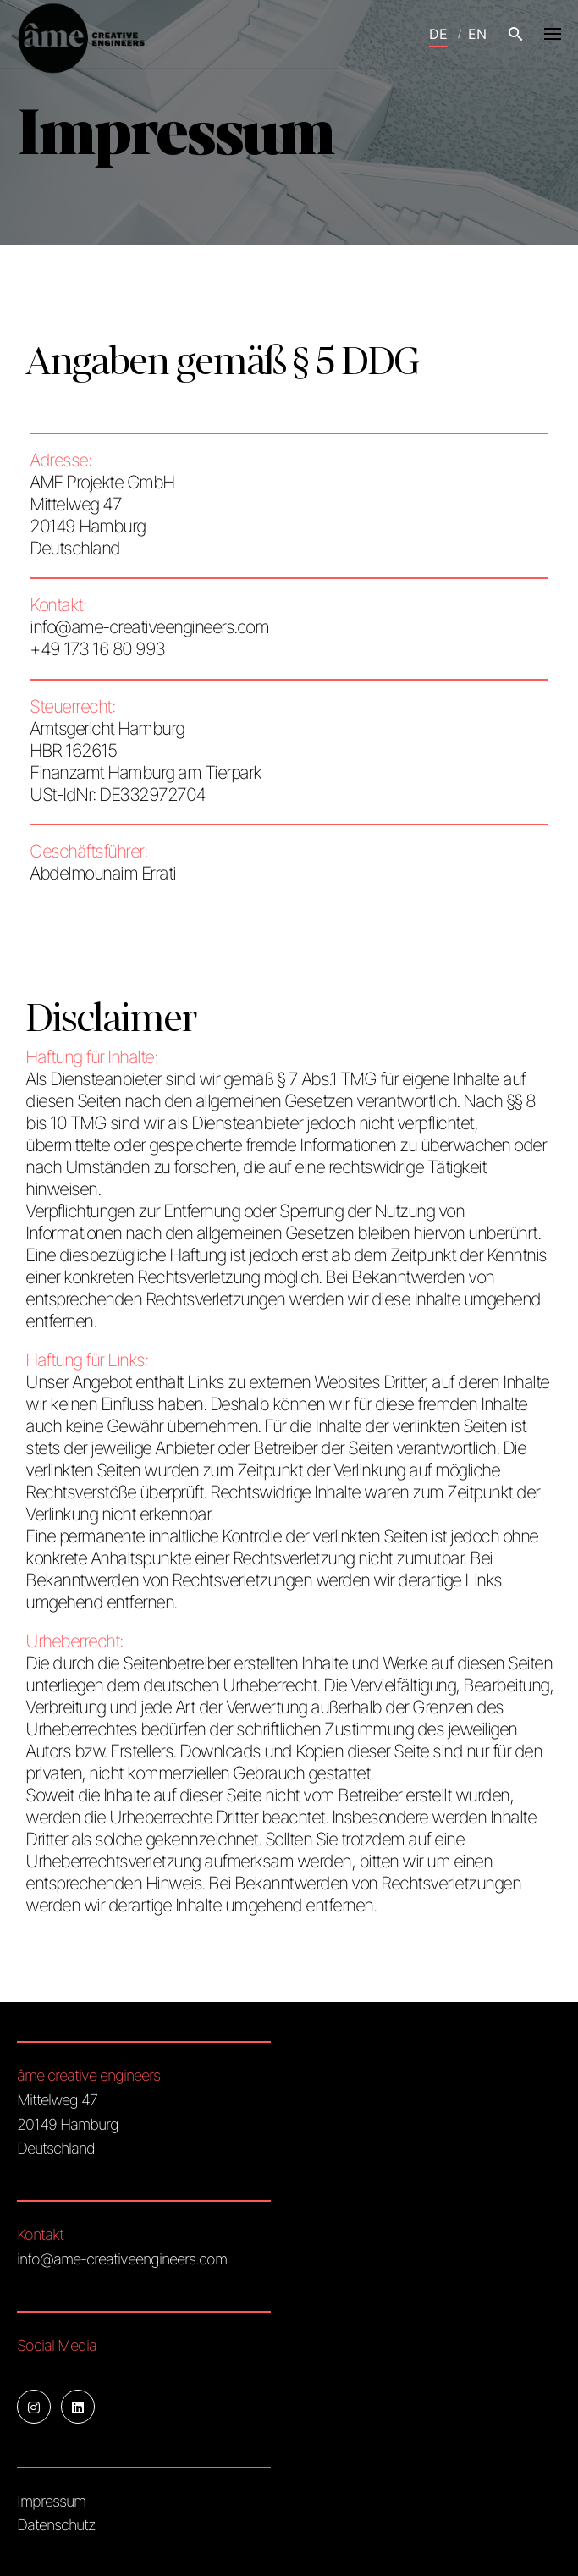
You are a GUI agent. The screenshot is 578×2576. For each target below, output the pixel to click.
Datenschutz (56, 2525)
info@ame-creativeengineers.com (149, 626)
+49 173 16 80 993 (97, 648)
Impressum (51, 2501)
